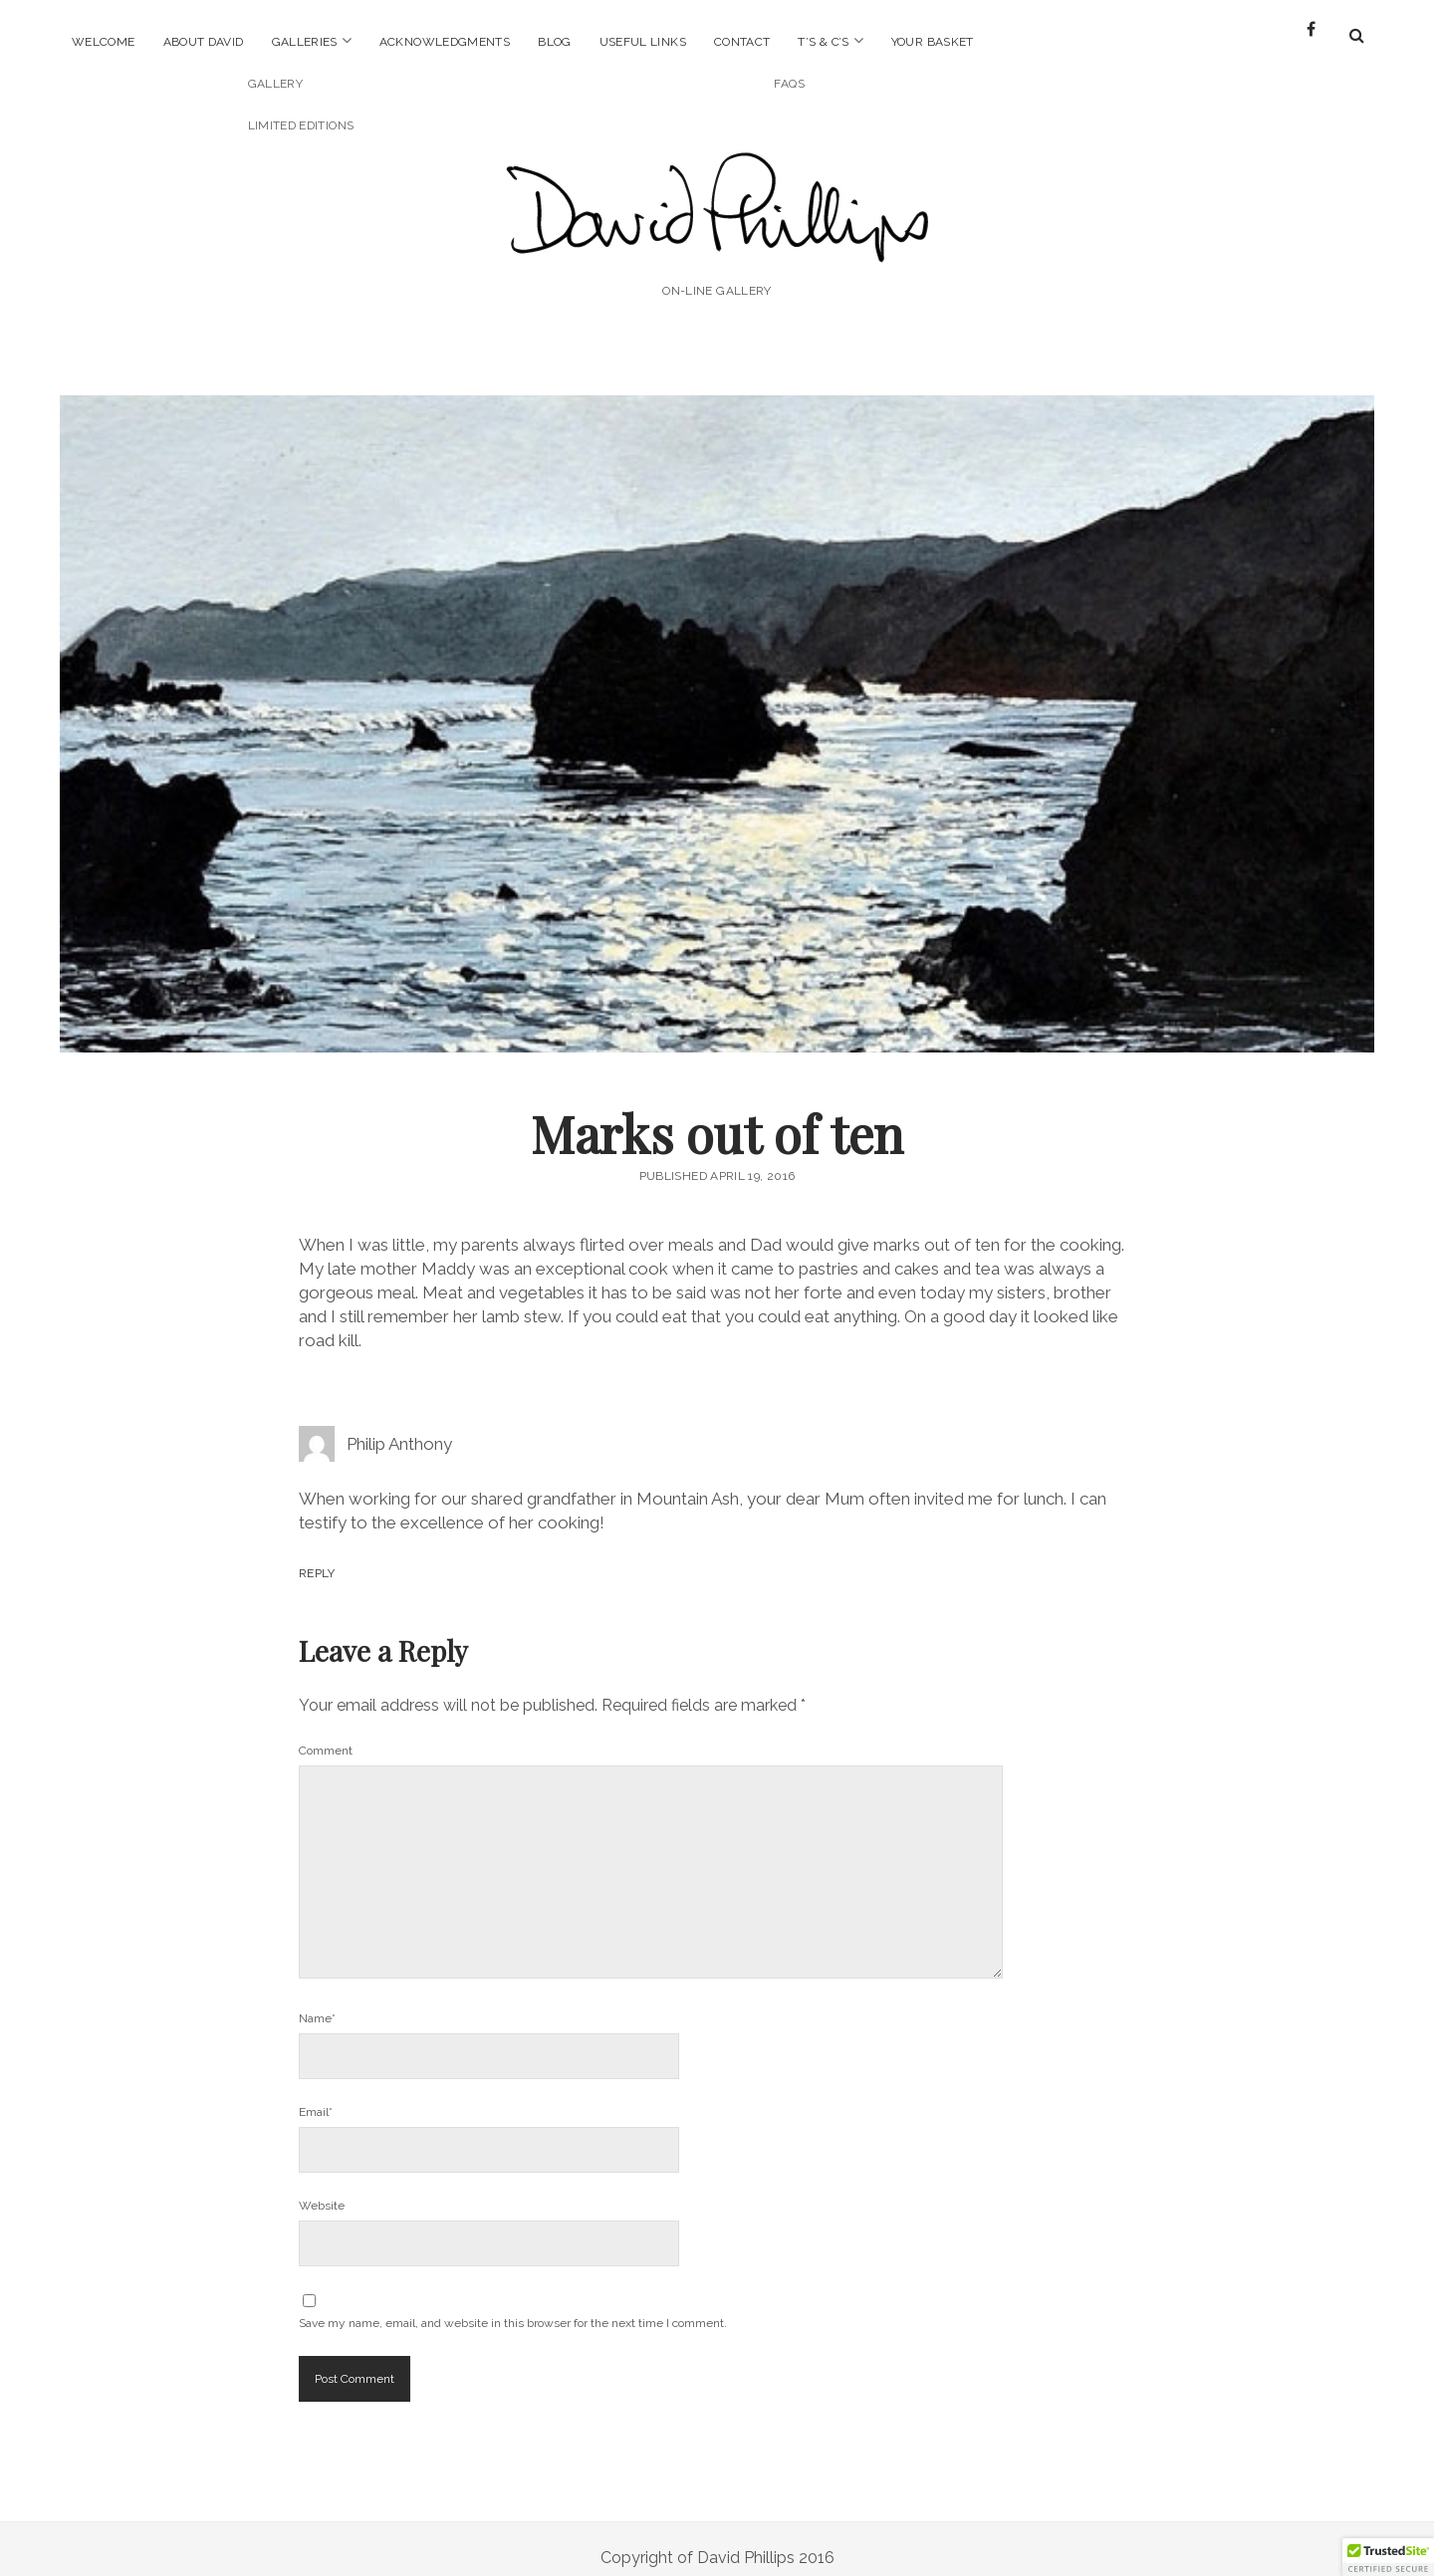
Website (322, 2188)
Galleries (305, 42)
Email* (316, 2094)
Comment (326, 1733)
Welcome (103, 42)
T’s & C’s (823, 42)
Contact (742, 42)
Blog (554, 42)
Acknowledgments (444, 42)
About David (203, 42)
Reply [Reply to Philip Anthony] (317, 1555)
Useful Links (642, 42)
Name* (317, 2000)
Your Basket (932, 42)
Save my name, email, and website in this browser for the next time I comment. (513, 2305)
